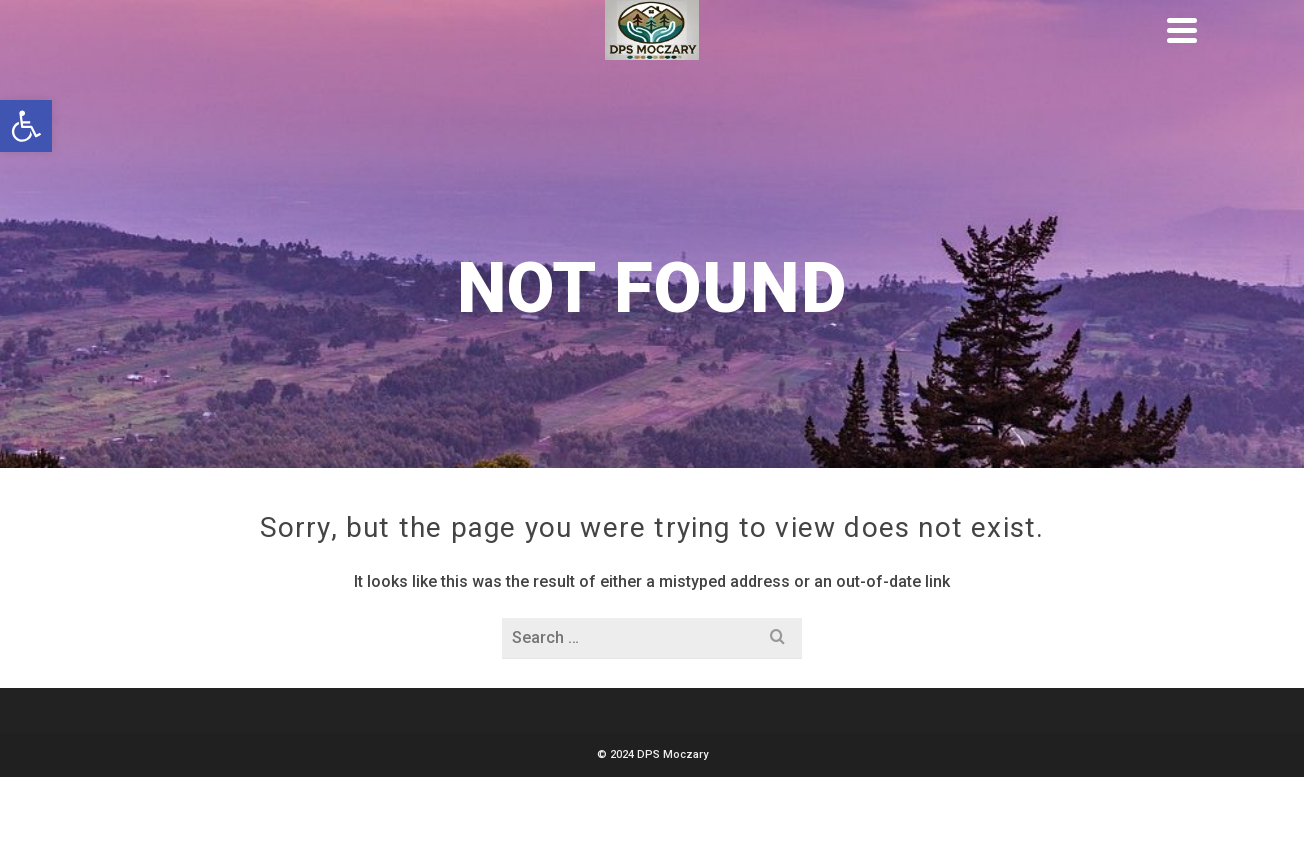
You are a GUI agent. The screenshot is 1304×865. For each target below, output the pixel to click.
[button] (26, 126)
